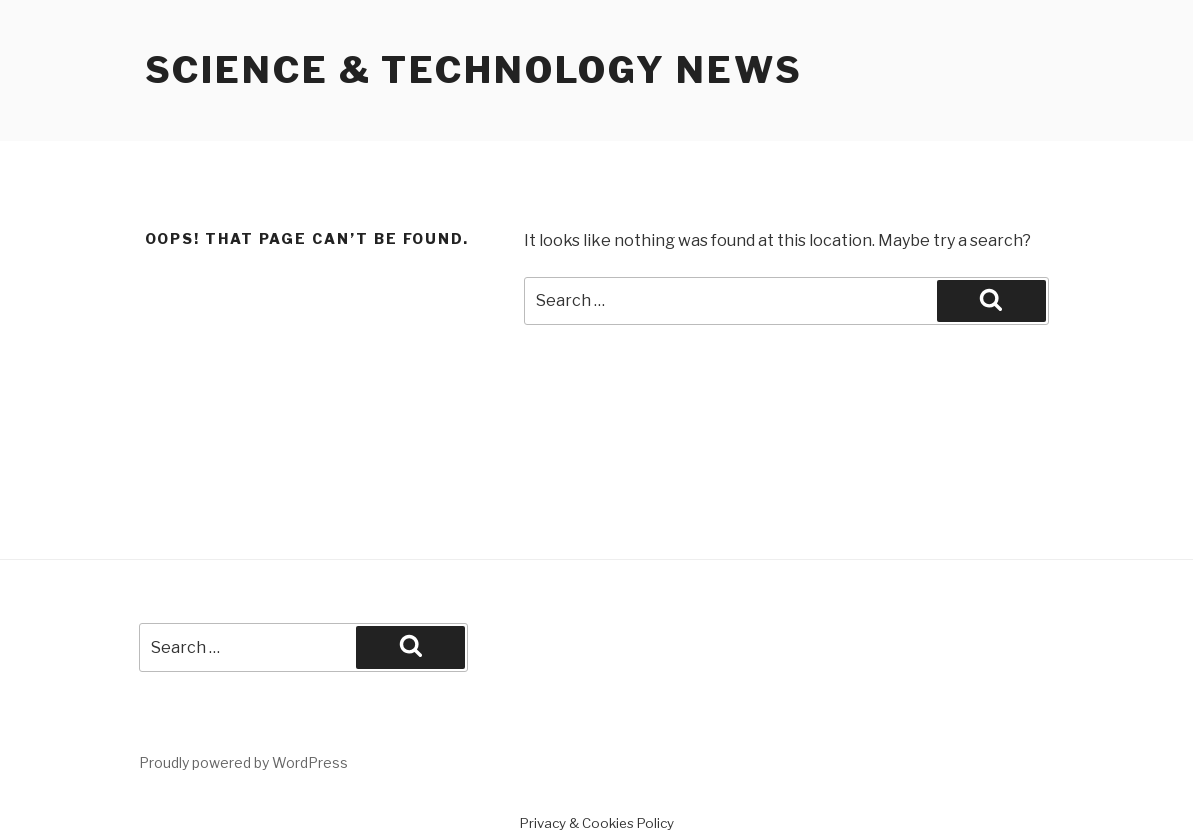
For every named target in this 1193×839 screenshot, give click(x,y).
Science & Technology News (474, 70)
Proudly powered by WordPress (243, 762)
